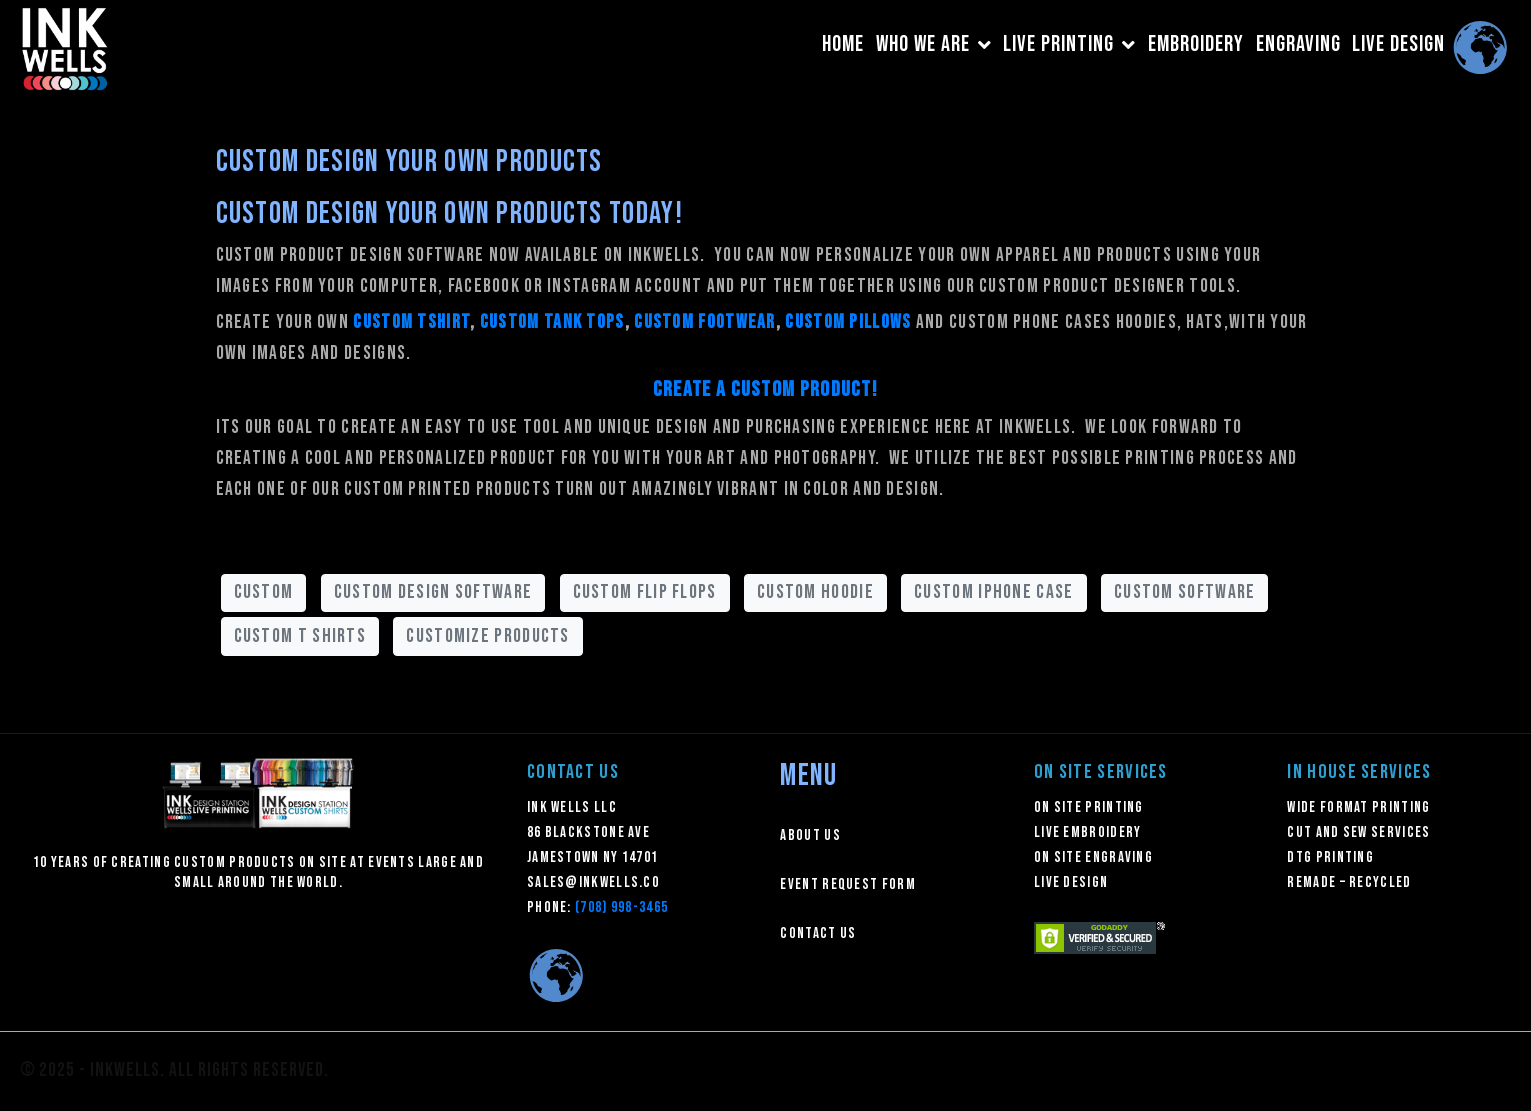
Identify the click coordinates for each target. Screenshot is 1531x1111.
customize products (487, 636)
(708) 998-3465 (621, 907)
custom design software (433, 592)
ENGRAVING (1298, 44)
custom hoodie (815, 592)
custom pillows (848, 322)
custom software (1185, 592)
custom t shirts (300, 636)
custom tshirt (411, 322)
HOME (843, 44)
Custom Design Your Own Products (409, 162)
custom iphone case (993, 592)
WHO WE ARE (934, 44)
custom (264, 592)
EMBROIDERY (1196, 44)
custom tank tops (552, 322)
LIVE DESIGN (1398, 44)
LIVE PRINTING (1069, 44)
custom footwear (705, 322)
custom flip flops (645, 592)
